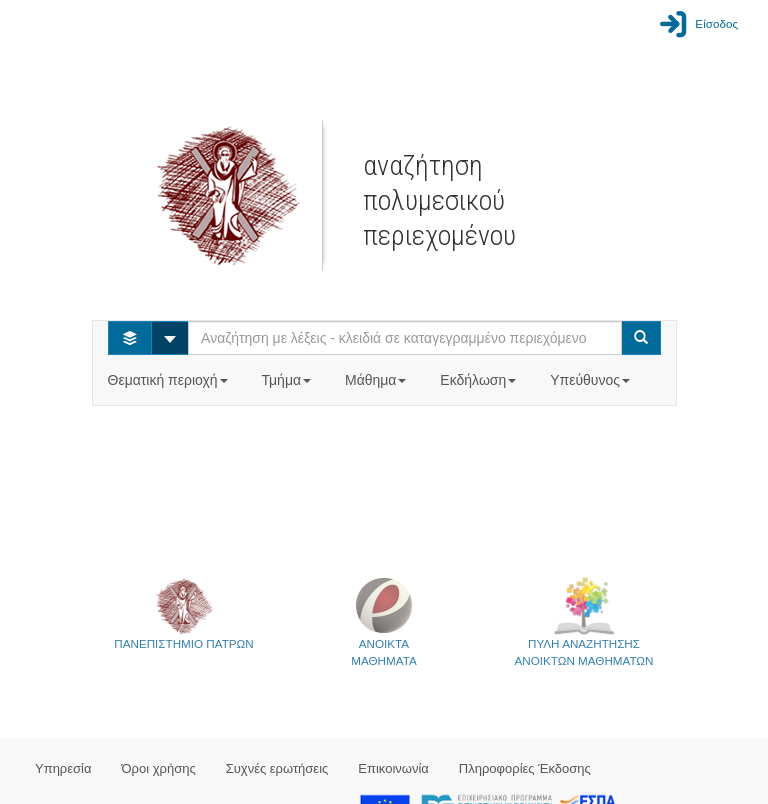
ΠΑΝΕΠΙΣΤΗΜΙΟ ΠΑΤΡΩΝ (183, 613)
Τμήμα (288, 380)
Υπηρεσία (63, 768)
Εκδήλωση (480, 380)
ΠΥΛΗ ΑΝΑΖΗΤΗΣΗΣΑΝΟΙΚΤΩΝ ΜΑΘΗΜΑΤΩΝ (584, 621)
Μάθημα (377, 380)
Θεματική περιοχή (170, 380)
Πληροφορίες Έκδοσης (525, 768)
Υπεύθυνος (592, 380)
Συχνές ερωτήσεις (277, 768)
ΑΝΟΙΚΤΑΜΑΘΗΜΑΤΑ (383, 621)
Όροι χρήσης (159, 768)
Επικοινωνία (393, 768)
